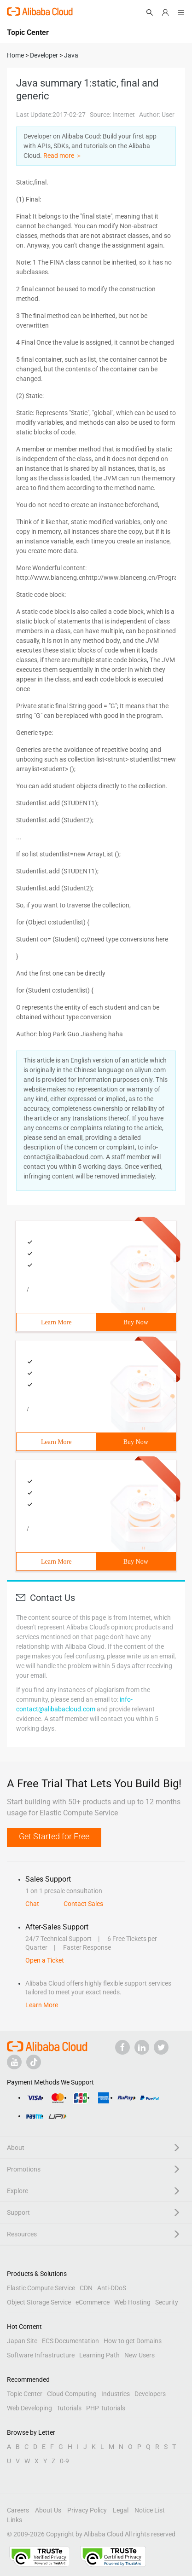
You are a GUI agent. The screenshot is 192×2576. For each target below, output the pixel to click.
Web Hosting (132, 2302)
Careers (18, 2510)
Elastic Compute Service (41, 2288)
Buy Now (135, 1322)
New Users (139, 2355)
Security (166, 2302)
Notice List (149, 2510)
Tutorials (69, 2408)
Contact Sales (83, 1903)
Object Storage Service (39, 2302)
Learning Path (99, 2355)
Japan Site (22, 2341)
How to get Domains (133, 2341)
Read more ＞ (62, 155)
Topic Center (24, 2393)
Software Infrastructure (41, 2355)
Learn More (56, 1322)
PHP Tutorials (105, 2408)
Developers (150, 2393)
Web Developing (29, 2408)
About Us (48, 2510)
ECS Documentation (70, 2341)
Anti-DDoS (111, 2288)
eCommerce (93, 2302)
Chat (32, 1903)
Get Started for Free (54, 1836)
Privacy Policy (87, 2510)
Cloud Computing (72, 2393)
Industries (115, 2393)
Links (14, 2520)
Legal (120, 2510)
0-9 (64, 2461)
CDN (86, 2288)
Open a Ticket (44, 1960)
